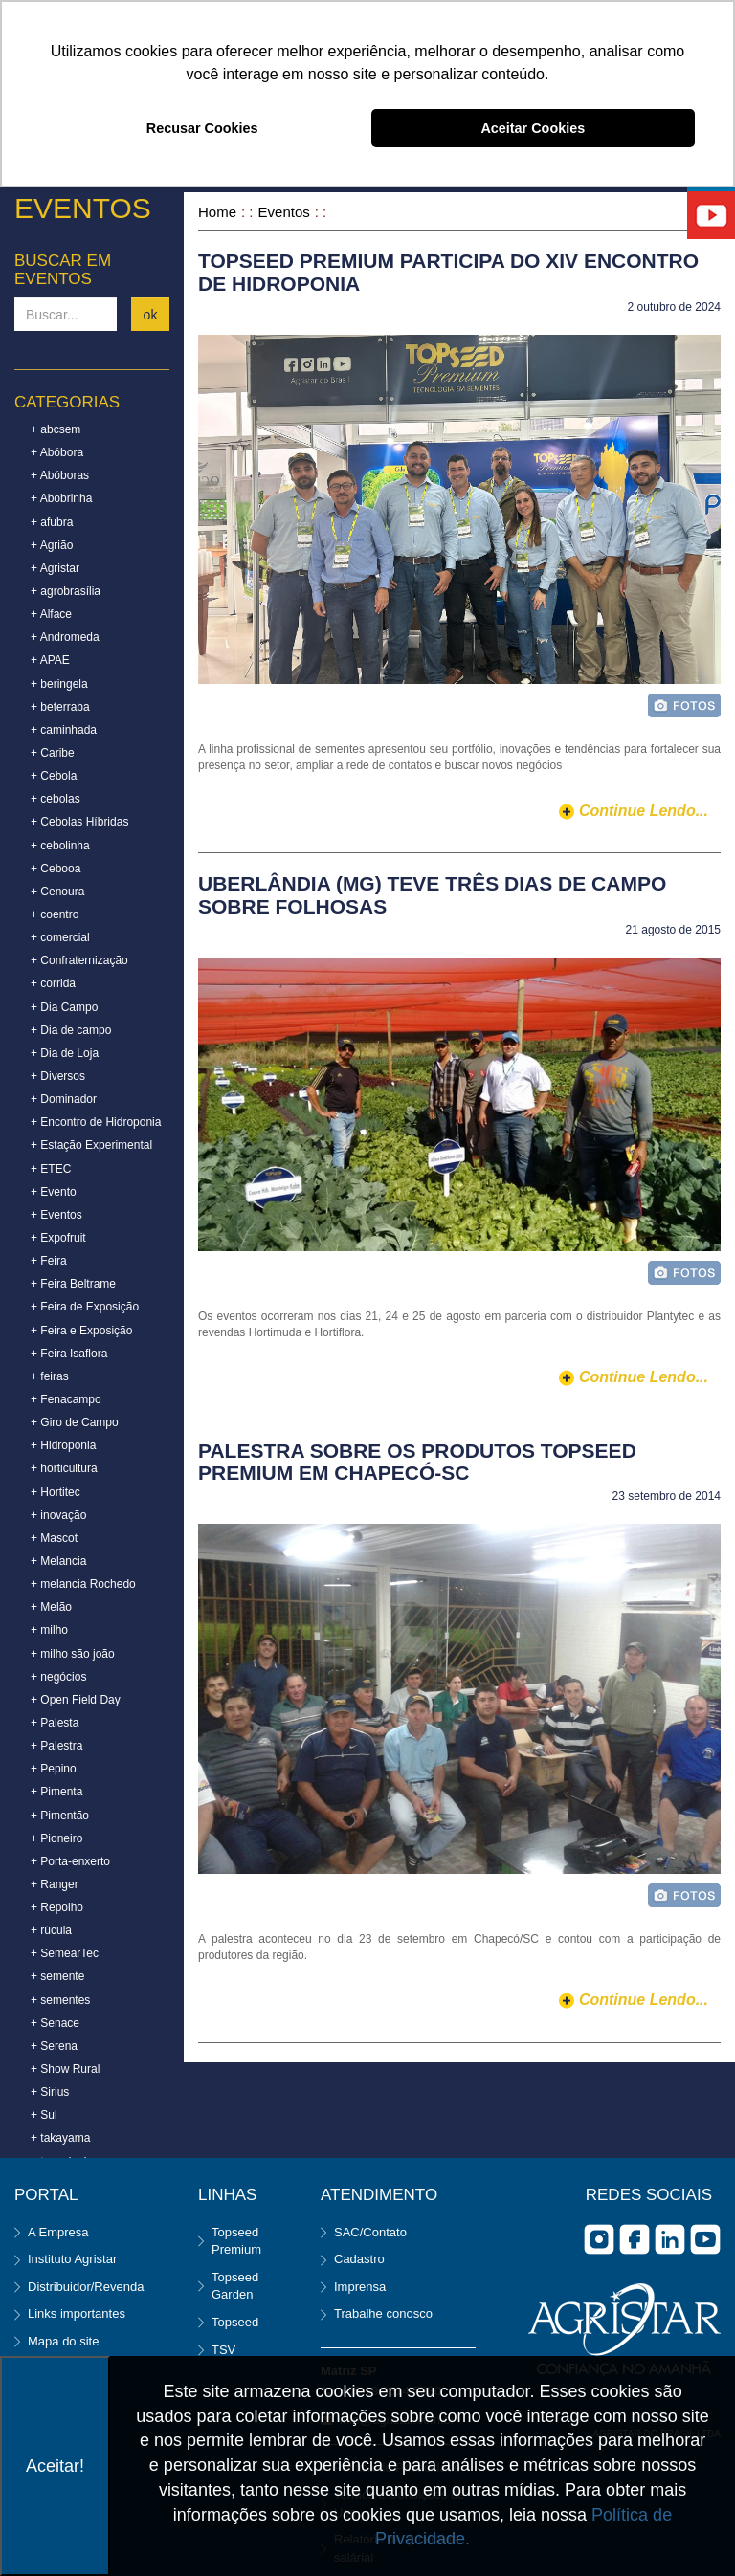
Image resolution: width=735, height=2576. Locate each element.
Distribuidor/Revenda (86, 2286)
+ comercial (60, 937)
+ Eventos (56, 1215)
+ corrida (53, 983)
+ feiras (50, 1376)
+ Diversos (58, 1076)
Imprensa (360, 2286)
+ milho (49, 1630)
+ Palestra (56, 1745)
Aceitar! (55, 2466)
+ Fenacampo (66, 1399)
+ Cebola (54, 775)
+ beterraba (60, 707)
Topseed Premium (236, 2241)
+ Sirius (50, 2092)
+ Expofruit (58, 1237)
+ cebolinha (60, 845)
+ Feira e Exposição (81, 1330)
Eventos (284, 212)
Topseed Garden (235, 2286)
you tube (705, 2239)
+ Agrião (52, 545)
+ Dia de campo (71, 1030)
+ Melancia (58, 1561)
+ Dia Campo (64, 1007)
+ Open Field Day (76, 1699)
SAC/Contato (370, 2232)
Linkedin (670, 2239)
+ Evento (54, 1192)
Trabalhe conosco (383, 2313)
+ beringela (59, 684)
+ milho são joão (73, 1654)
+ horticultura (64, 1468)
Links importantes (76, 2313)
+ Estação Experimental (91, 1145)
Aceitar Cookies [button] (532, 128)
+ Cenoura (57, 891)
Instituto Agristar (72, 2259)
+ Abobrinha (61, 498)
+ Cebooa (55, 868)
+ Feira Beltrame (73, 1283)
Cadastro (359, 2259)
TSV (223, 2350)
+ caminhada (64, 730)
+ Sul (44, 2115)
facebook (634, 2239)
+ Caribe (53, 753)
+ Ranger (54, 1884)
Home (217, 212)
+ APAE (50, 660)
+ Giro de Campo (75, 1422)
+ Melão (51, 1607)
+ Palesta (54, 1722)
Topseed (235, 2322)
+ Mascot (54, 1538)
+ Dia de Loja (65, 1053)
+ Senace (55, 2023)
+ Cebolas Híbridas (79, 821)
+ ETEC (51, 1169)
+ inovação (58, 1515)
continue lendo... (643, 811)
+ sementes (60, 2000)
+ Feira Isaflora (69, 1353)
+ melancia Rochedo (83, 1584)
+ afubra (52, 522)
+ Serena (54, 2046)
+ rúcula (51, 1930)
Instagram (599, 2239)
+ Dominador (64, 1099)
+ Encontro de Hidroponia (96, 1122)
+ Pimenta (56, 1791)
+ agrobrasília (65, 591)
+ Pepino (54, 1768)
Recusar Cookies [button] (202, 128)
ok (151, 314)
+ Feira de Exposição (85, 1306)
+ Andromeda (65, 637)
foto (684, 705)
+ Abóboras (60, 475)
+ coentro (54, 914)
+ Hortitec (55, 1492)
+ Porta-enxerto (70, 1861)
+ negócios (58, 1677)
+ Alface (51, 614)
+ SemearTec (65, 1953)
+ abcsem (55, 429)
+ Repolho (57, 1907)
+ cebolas (55, 798)
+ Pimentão (60, 1815)
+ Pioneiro (56, 1838)
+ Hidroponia (63, 1445)
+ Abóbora (57, 452)
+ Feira (49, 1260)
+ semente (57, 1976)
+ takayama (60, 2138)
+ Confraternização (79, 960)
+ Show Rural (65, 2069)
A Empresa (58, 2232)
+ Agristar (55, 568)
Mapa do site (63, 2341)
